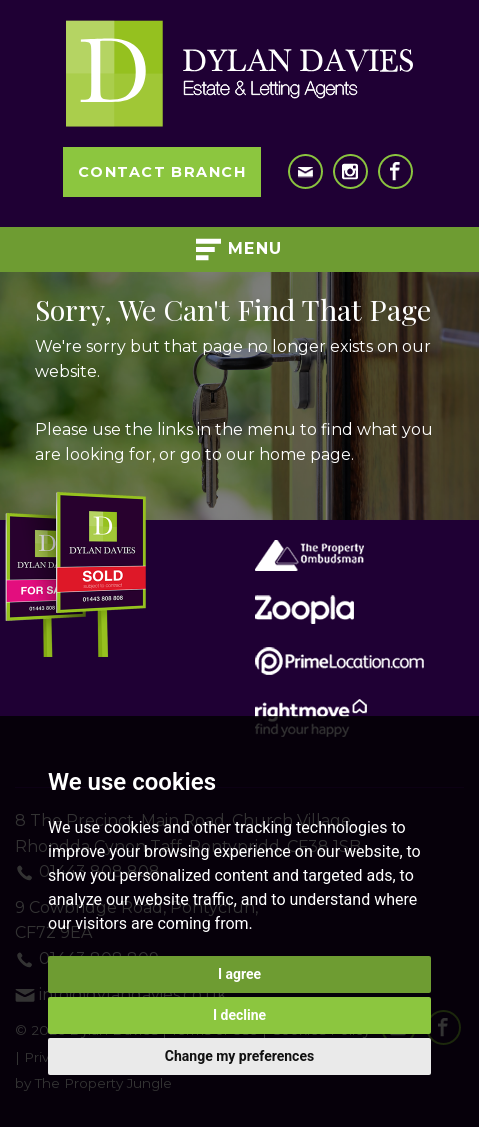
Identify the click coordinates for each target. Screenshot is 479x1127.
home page (305, 454)
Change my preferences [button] (239, 1056)
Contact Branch (162, 172)
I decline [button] (239, 1015)
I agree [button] (239, 974)
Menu (239, 249)
